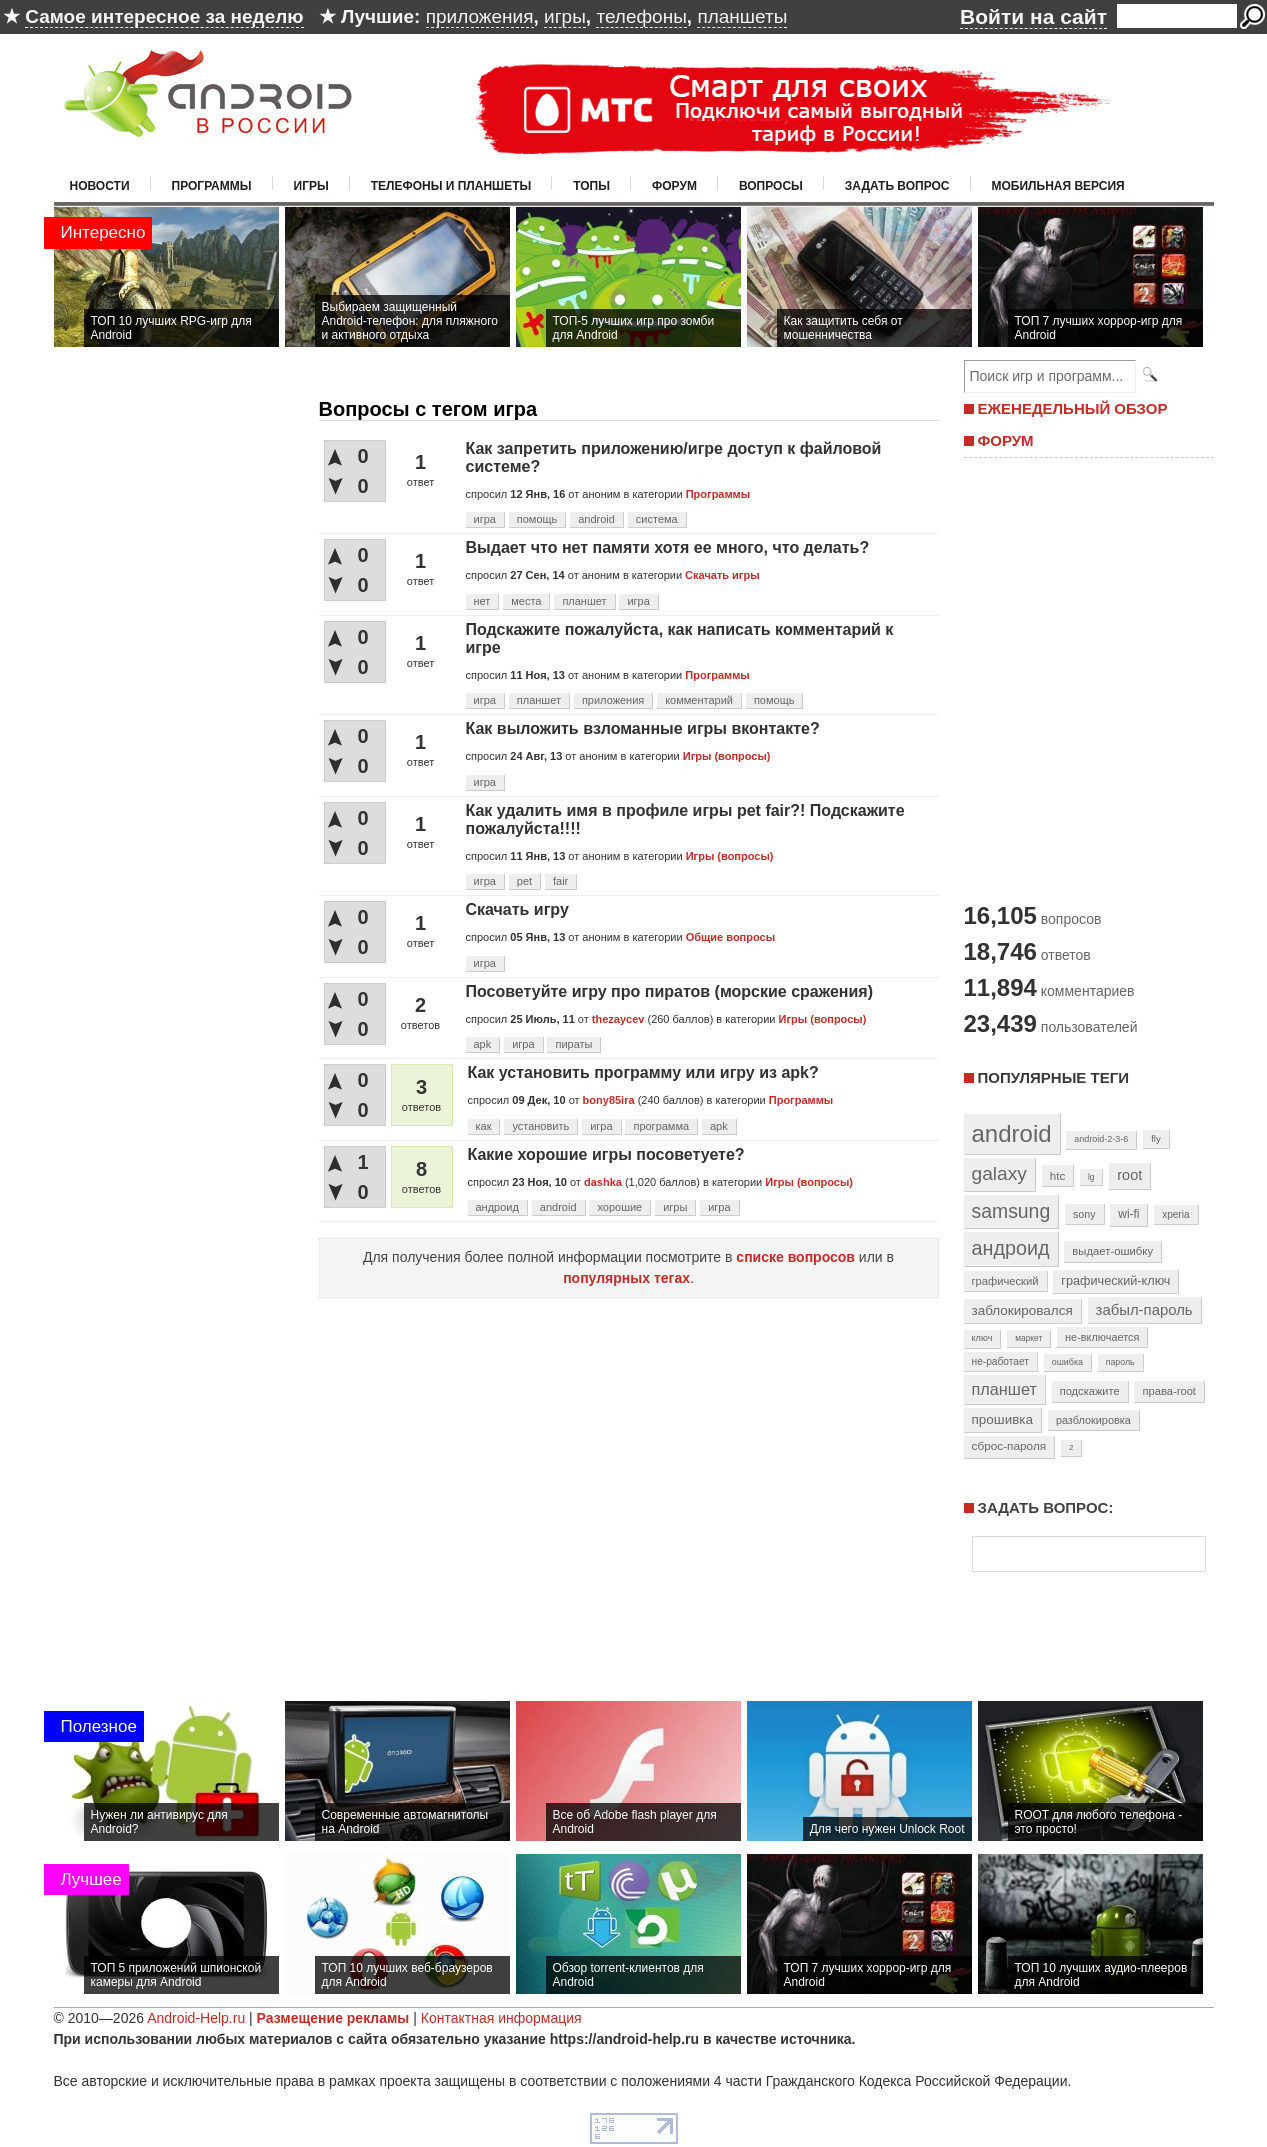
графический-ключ (1115, 1281)
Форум (674, 186)
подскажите (1090, 1391)
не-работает (1001, 1361)
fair (560, 881)
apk (483, 1044)
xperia (1175, 1214)
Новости (100, 186)
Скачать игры (722, 575)
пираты (573, 1044)
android (596, 519)
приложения (480, 16)
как (484, 1126)
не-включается (1102, 1337)
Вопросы (771, 186)
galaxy (999, 1173)
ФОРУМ (1006, 440)
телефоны (641, 16)
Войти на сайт (1033, 16)
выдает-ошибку (1112, 1251)
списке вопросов (795, 1257)
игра (485, 519)
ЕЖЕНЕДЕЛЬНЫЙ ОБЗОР (1073, 408)
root (1129, 1175)
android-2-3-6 (1101, 1139)
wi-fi (1128, 1214)
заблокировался (1022, 1310)
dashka (603, 1182)
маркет (1028, 1338)
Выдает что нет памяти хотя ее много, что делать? (668, 547)
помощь (537, 519)
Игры (311, 186)
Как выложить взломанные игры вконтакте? (643, 728)
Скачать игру (517, 909)
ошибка (1067, 1362)
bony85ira (609, 1100)
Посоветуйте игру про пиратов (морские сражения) (669, 991)
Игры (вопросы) (727, 756)
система (657, 519)
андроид (497, 1207)
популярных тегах (626, 1278)
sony (1084, 1214)
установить (540, 1126)
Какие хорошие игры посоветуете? (606, 1154)
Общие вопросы (730, 937)
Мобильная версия (1058, 186)
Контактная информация (501, 2018)
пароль (1120, 1362)
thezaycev (618, 1019)
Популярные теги (1053, 1077)
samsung (1011, 1211)
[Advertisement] (1084, 678)
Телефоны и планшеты (451, 186)
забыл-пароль (1144, 1310)
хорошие (619, 1207)
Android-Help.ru (196, 2018)
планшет (584, 601)
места (526, 601)
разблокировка (1093, 1420)
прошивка (1003, 1419)
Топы (591, 186)
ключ (982, 1338)
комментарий (699, 700)
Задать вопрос (897, 186)
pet (524, 881)
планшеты (742, 16)
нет (482, 601)
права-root (1169, 1391)
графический (1005, 1281)
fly (1156, 1138)
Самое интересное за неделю (164, 16)
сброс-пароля (1009, 1446)
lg (1091, 1177)
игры (565, 16)
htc (1057, 1175)
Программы (212, 186)
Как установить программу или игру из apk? (643, 1072)
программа (661, 1126)
